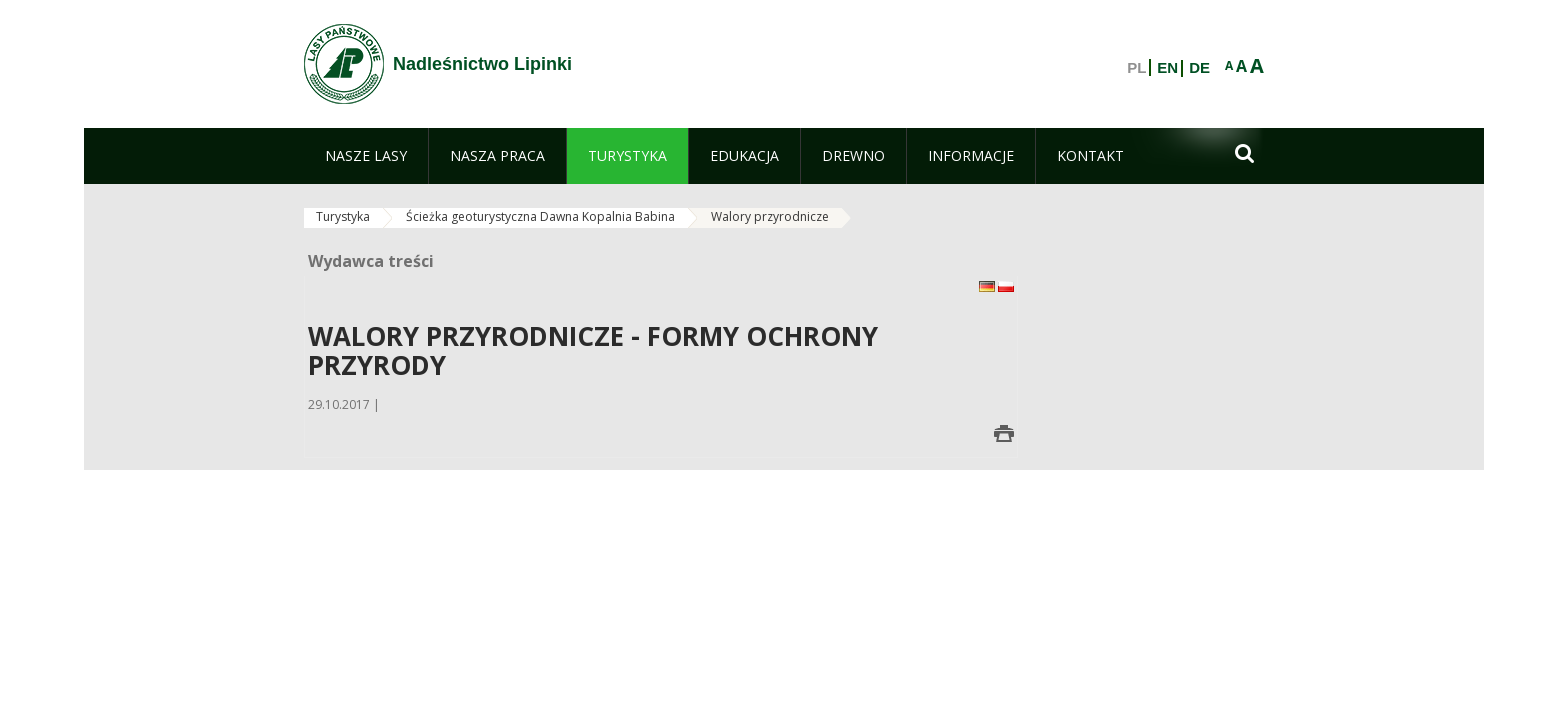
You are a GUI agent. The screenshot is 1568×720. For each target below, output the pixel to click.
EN (1167, 68)
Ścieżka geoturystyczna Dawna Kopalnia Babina (540, 216)
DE (1199, 68)
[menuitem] (366, 156)
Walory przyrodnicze (770, 216)
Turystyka (343, 216)
